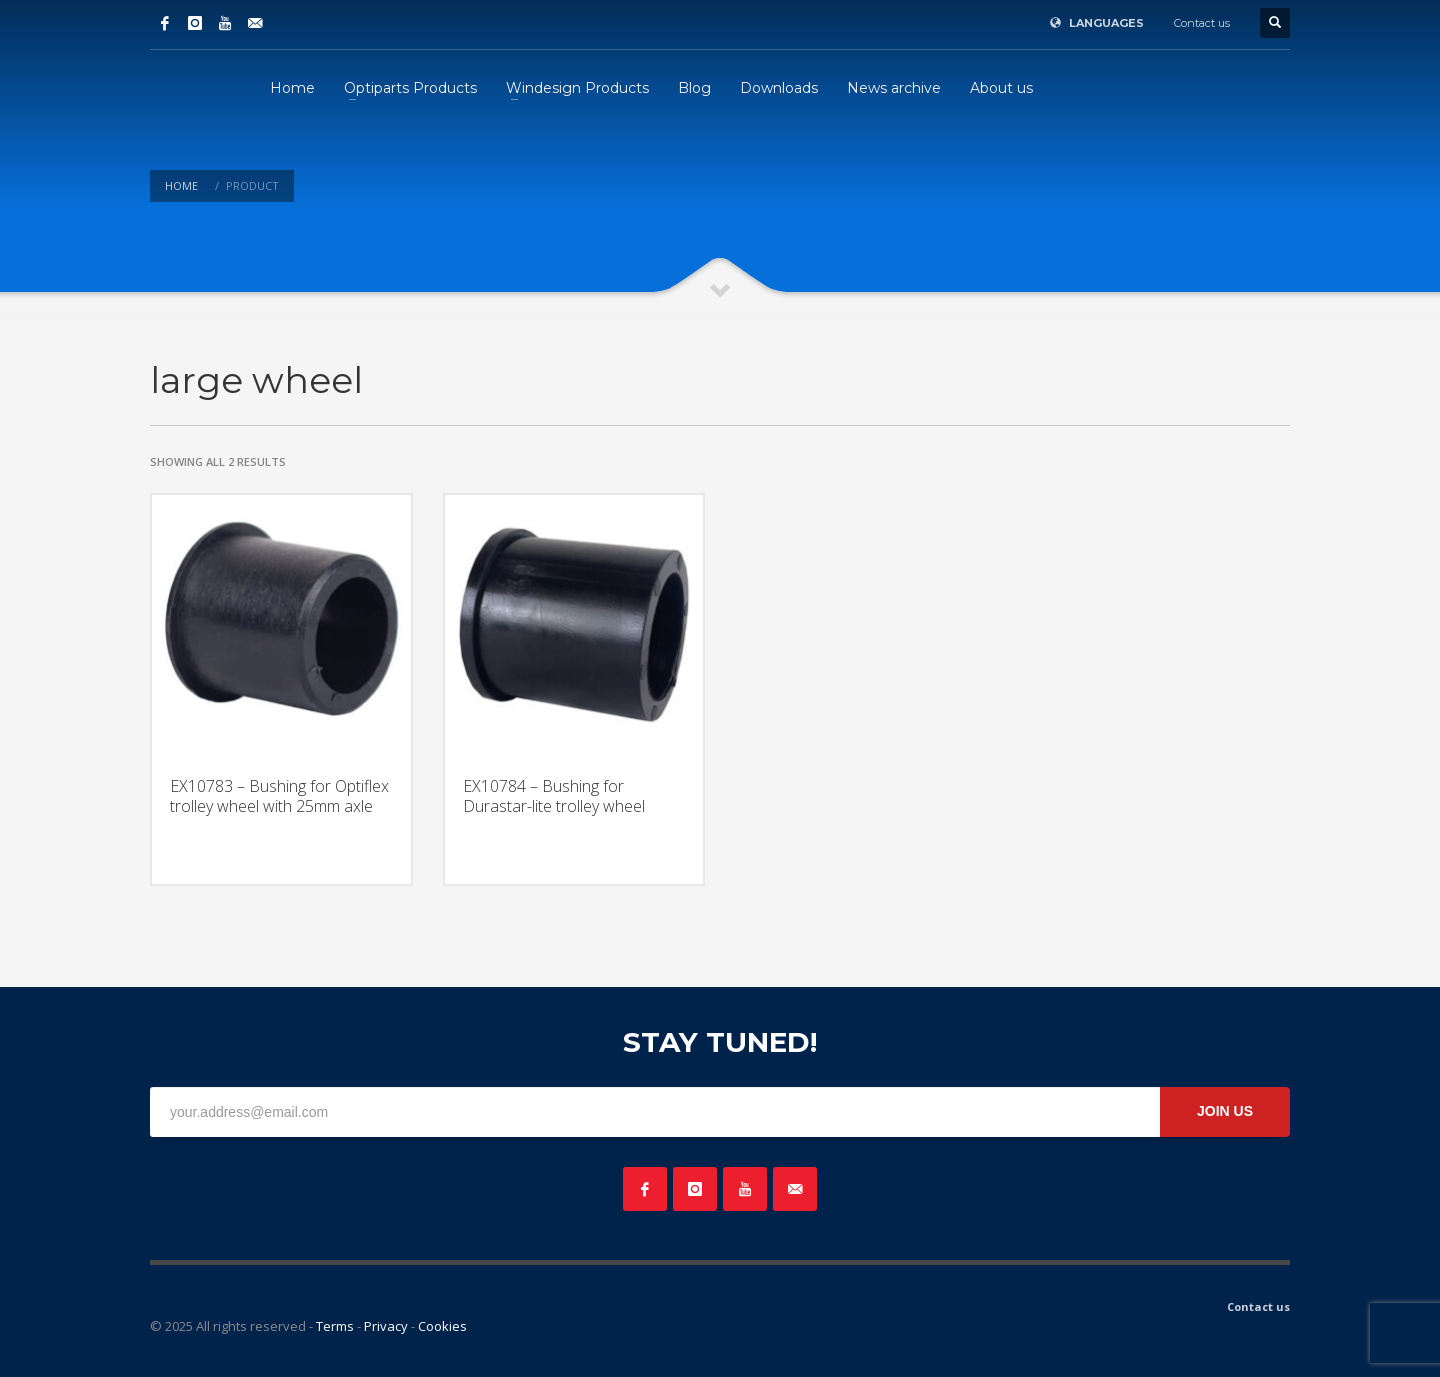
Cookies (442, 1326)
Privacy (386, 1326)
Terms (335, 1326)
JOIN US (1225, 1111)
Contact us (1202, 23)
